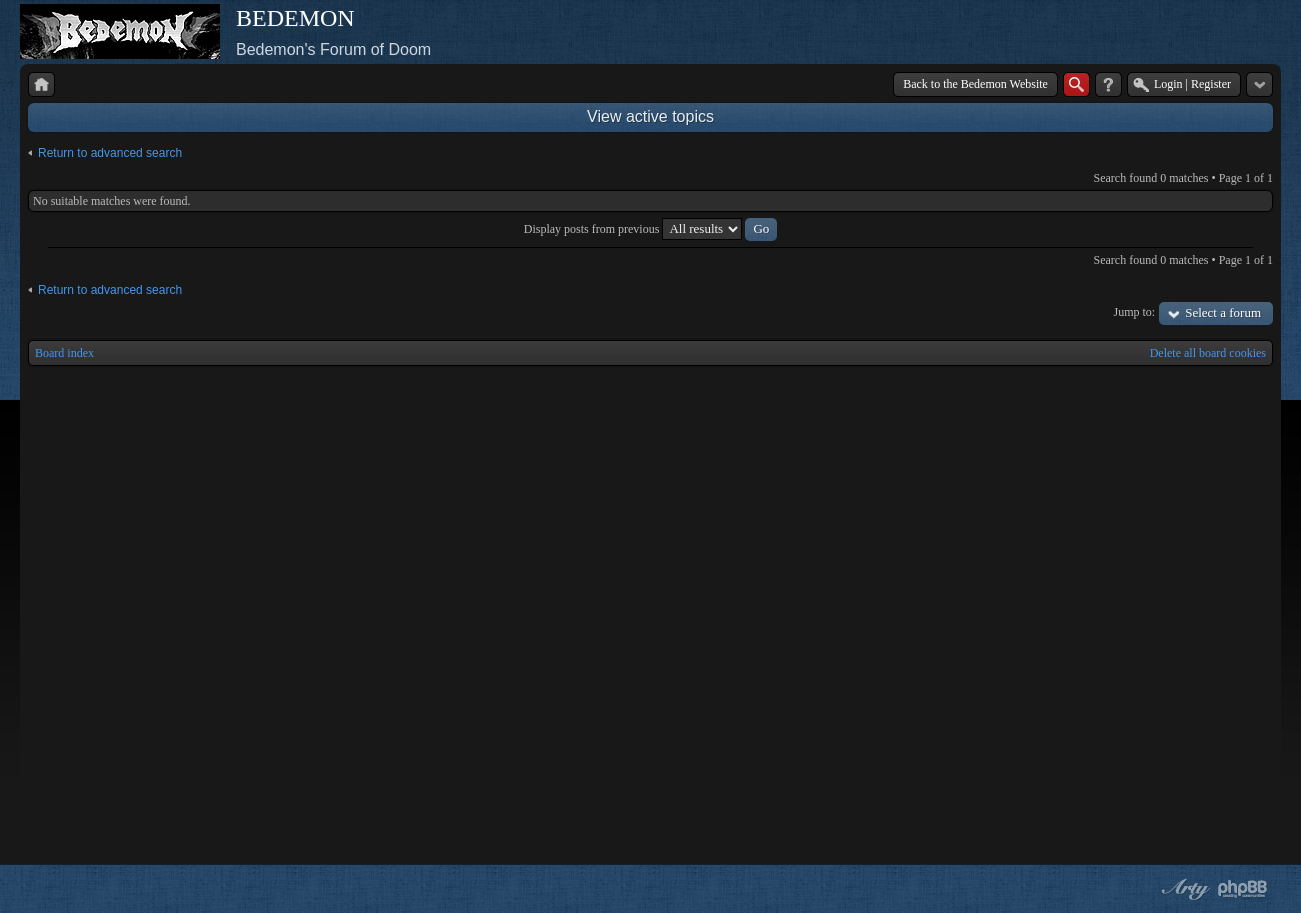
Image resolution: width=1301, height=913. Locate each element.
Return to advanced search (110, 153)
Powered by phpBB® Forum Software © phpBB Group (1243, 889)
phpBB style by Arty (1183, 889)
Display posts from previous (651, 229)
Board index (64, 353)
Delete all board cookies (1208, 353)
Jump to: (1135, 312)
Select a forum (1223, 312)
